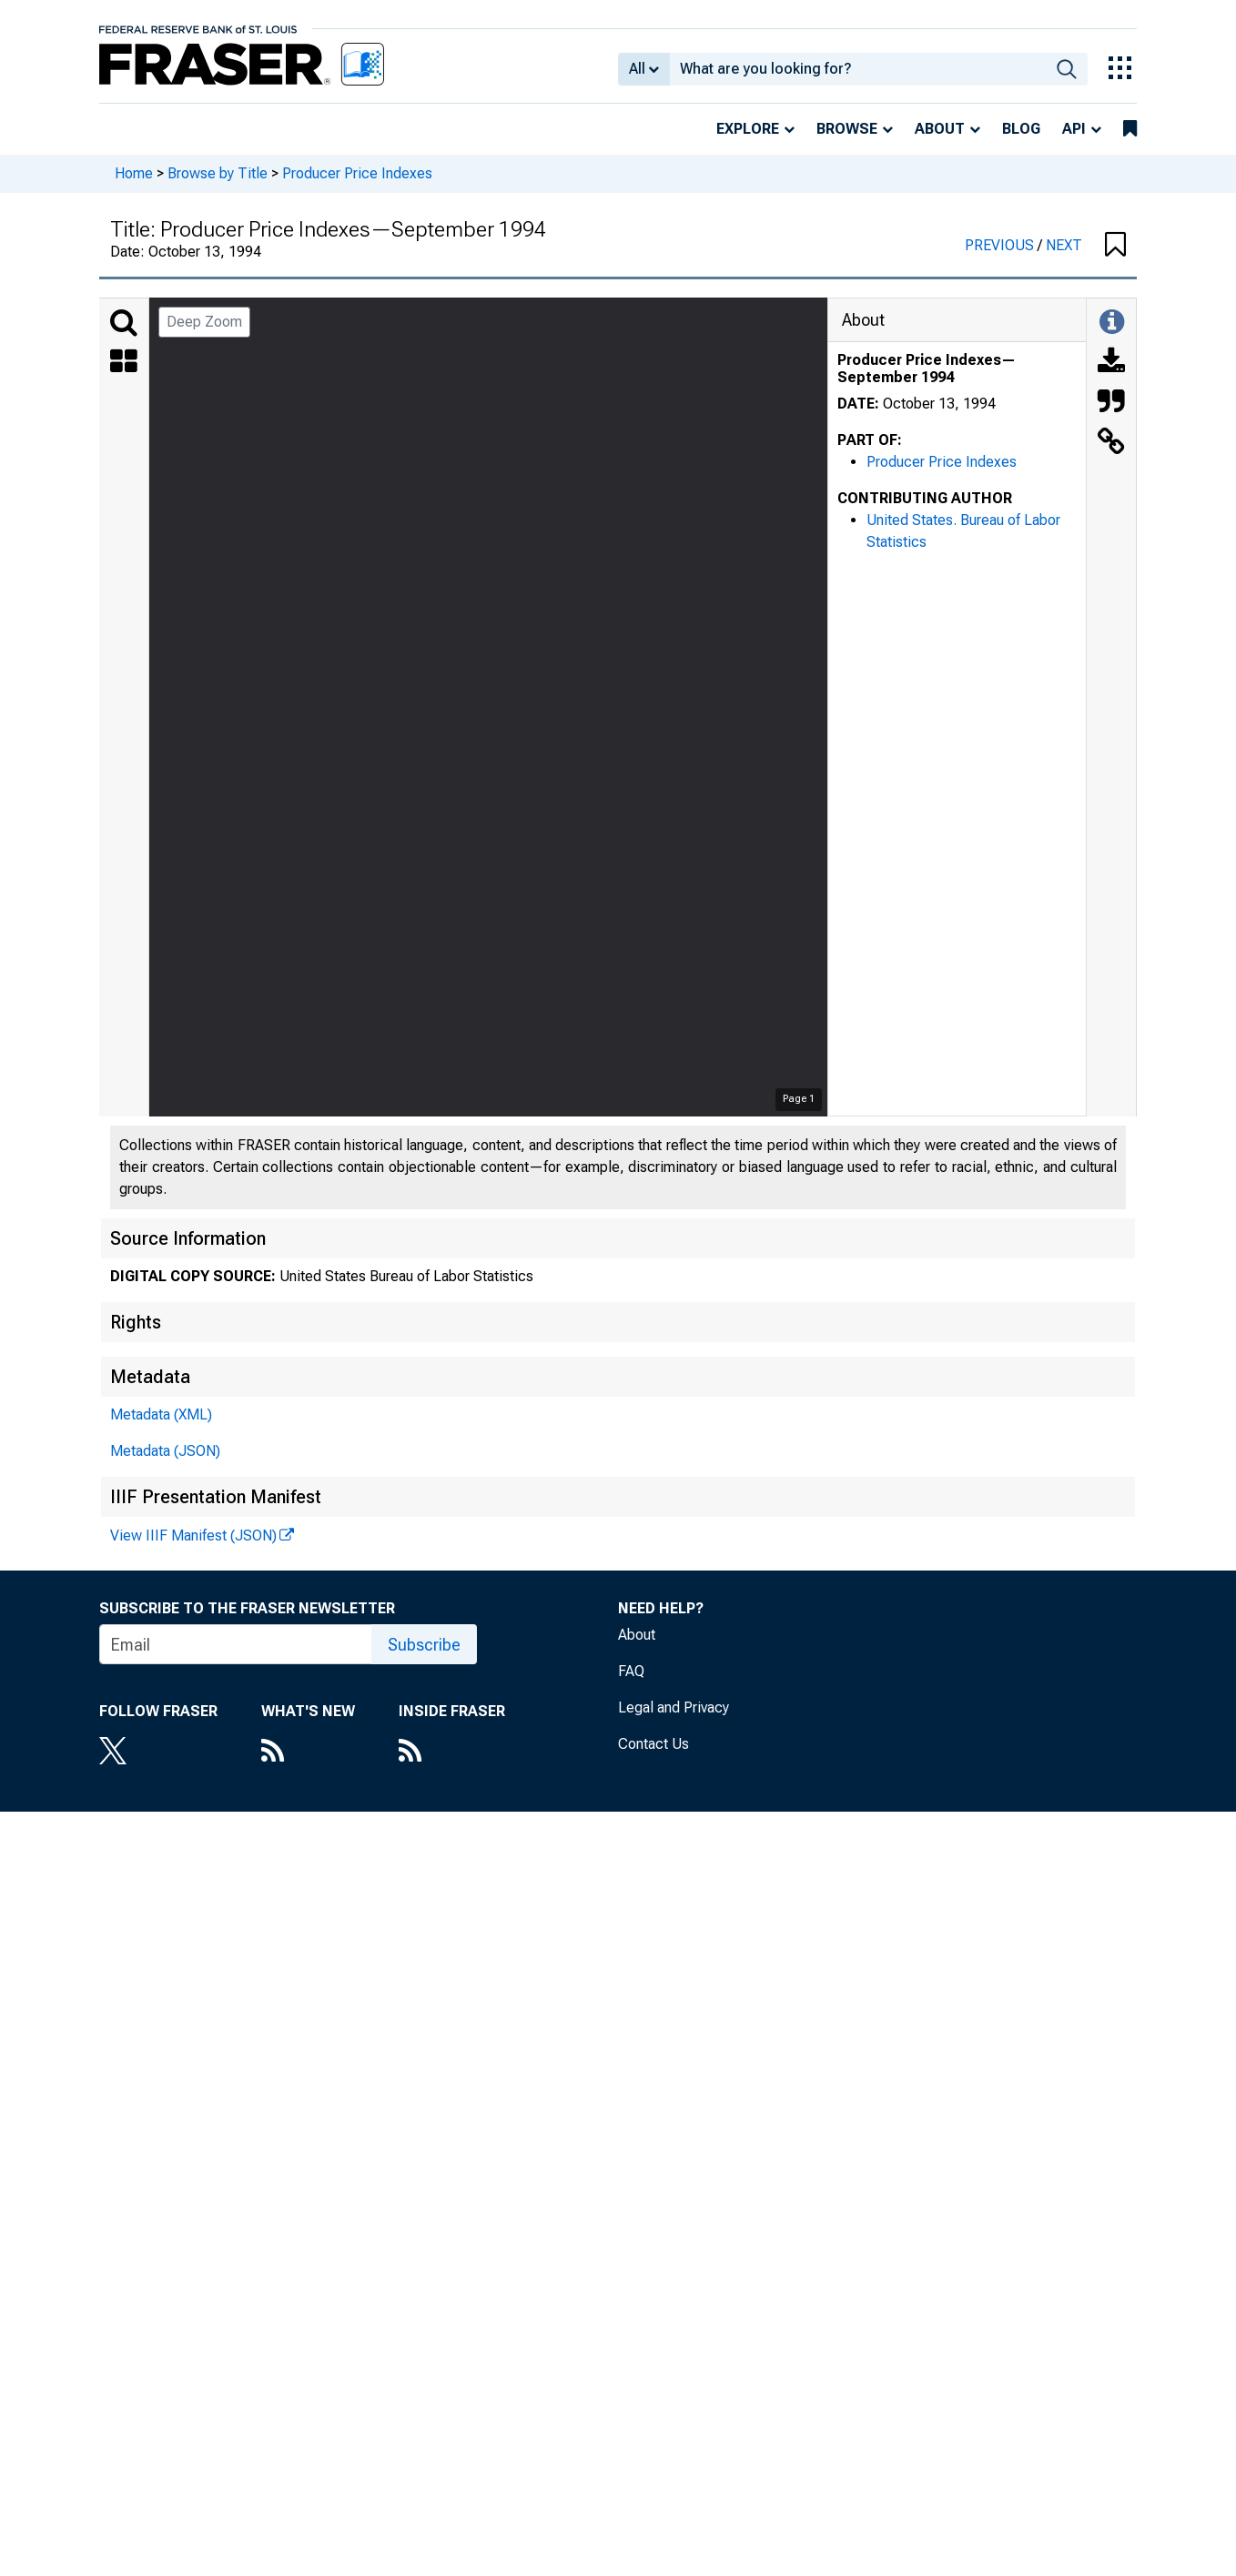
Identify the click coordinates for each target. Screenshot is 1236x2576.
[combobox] (858, 69)
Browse (846, 128)
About (940, 128)
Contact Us (653, 1744)
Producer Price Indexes (357, 173)
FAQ (631, 1671)
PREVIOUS (1001, 245)
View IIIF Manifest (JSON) (193, 1535)
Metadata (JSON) (165, 1451)
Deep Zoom (204, 321)
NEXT (1064, 245)
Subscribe (424, 1644)
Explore (747, 128)
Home (134, 173)
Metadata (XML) (161, 1414)
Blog (1021, 128)
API (1074, 128)
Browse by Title (217, 173)
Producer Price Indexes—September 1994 (926, 368)
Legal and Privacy (673, 1707)
